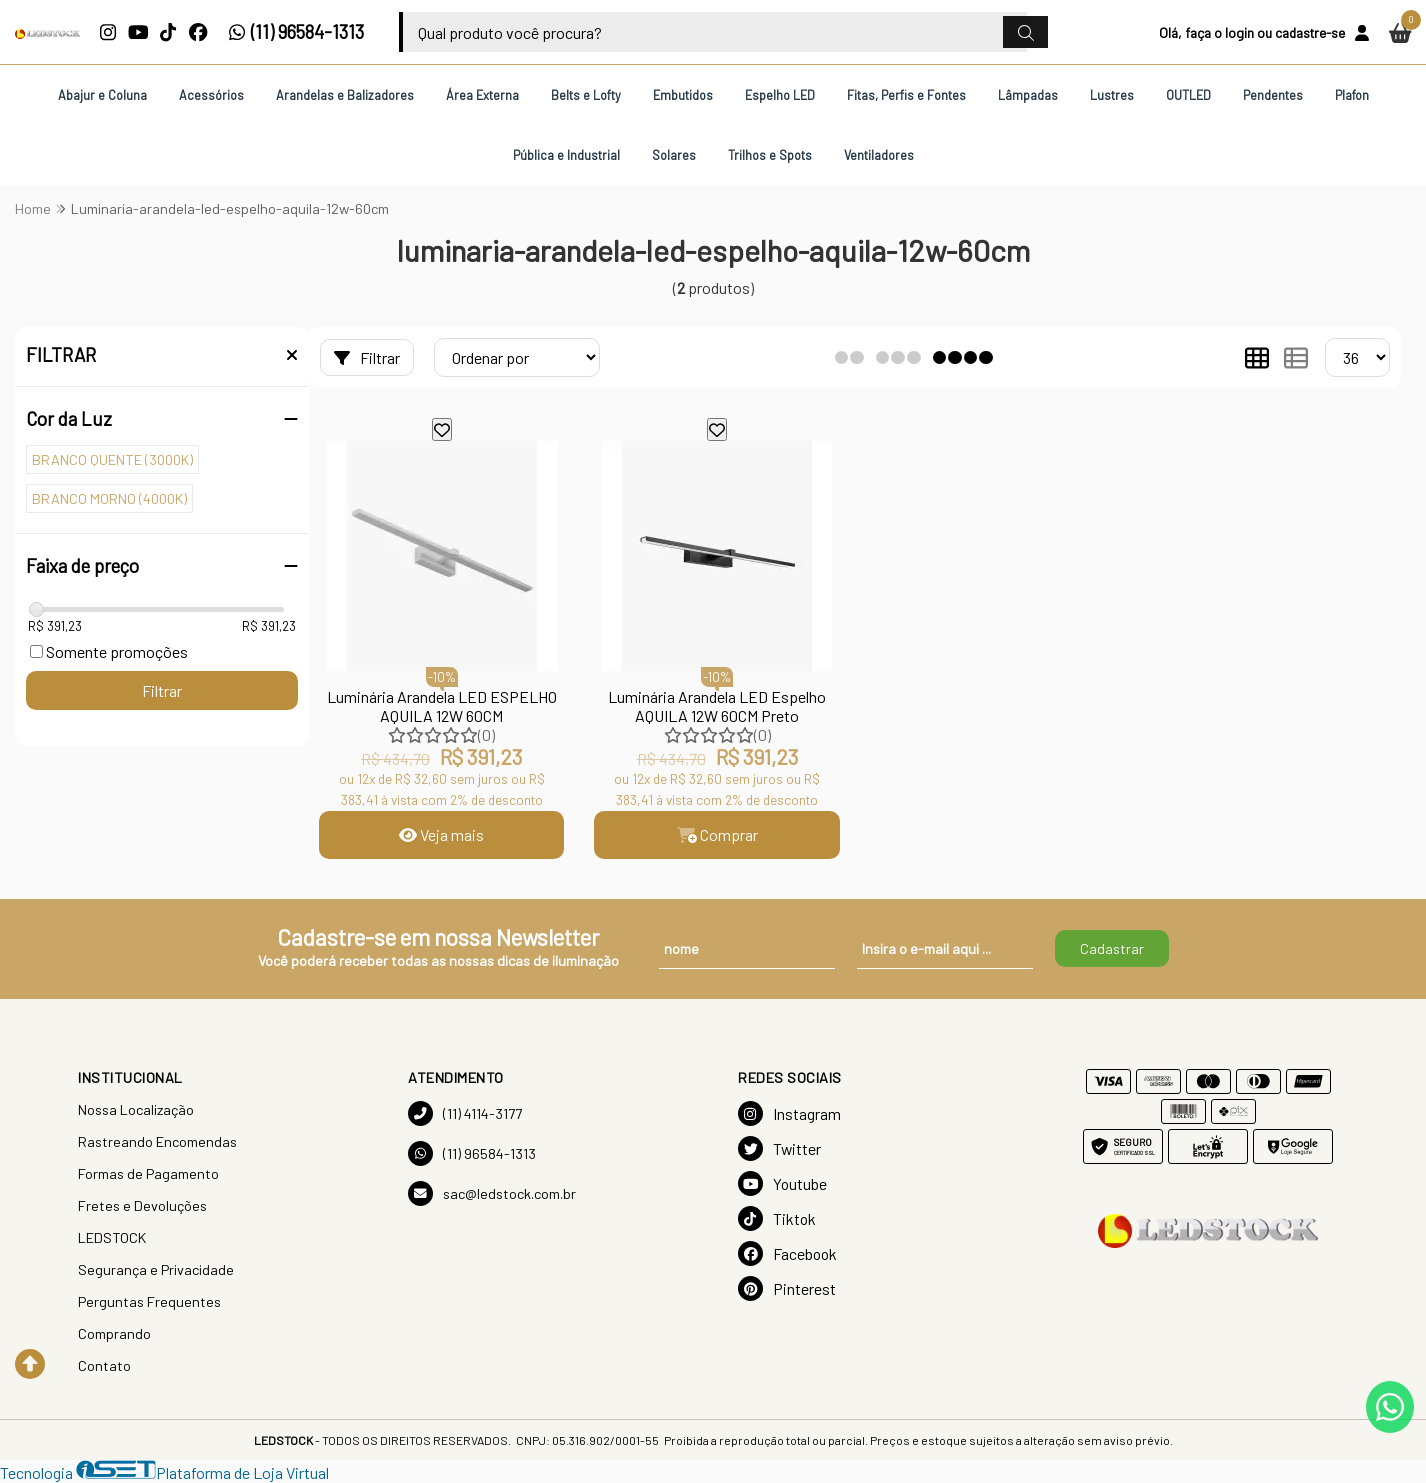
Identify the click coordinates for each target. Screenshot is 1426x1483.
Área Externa (482, 95)
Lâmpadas (1028, 95)
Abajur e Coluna (102, 95)
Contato (104, 1365)
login (1239, 32)
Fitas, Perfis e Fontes (906, 95)
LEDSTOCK (112, 1237)
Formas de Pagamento (148, 1173)
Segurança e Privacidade (156, 1269)
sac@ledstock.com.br (492, 1193)
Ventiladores (879, 155)
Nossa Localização (136, 1109)
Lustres (1112, 95)
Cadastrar (1112, 948)
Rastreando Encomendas (157, 1141)
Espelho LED (780, 95)
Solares (674, 155)
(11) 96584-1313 (296, 32)
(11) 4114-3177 (465, 1113)
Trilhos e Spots (770, 155)
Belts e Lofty (586, 95)
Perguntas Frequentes (149, 1301)
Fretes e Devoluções (142, 1205)
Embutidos (683, 95)
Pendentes (1273, 95)
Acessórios (211, 95)
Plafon (1352, 95)
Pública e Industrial (566, 155)
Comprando (114, 1333)
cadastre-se (1310, 32)
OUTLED (1188, 95)
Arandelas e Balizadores (345, 95)
